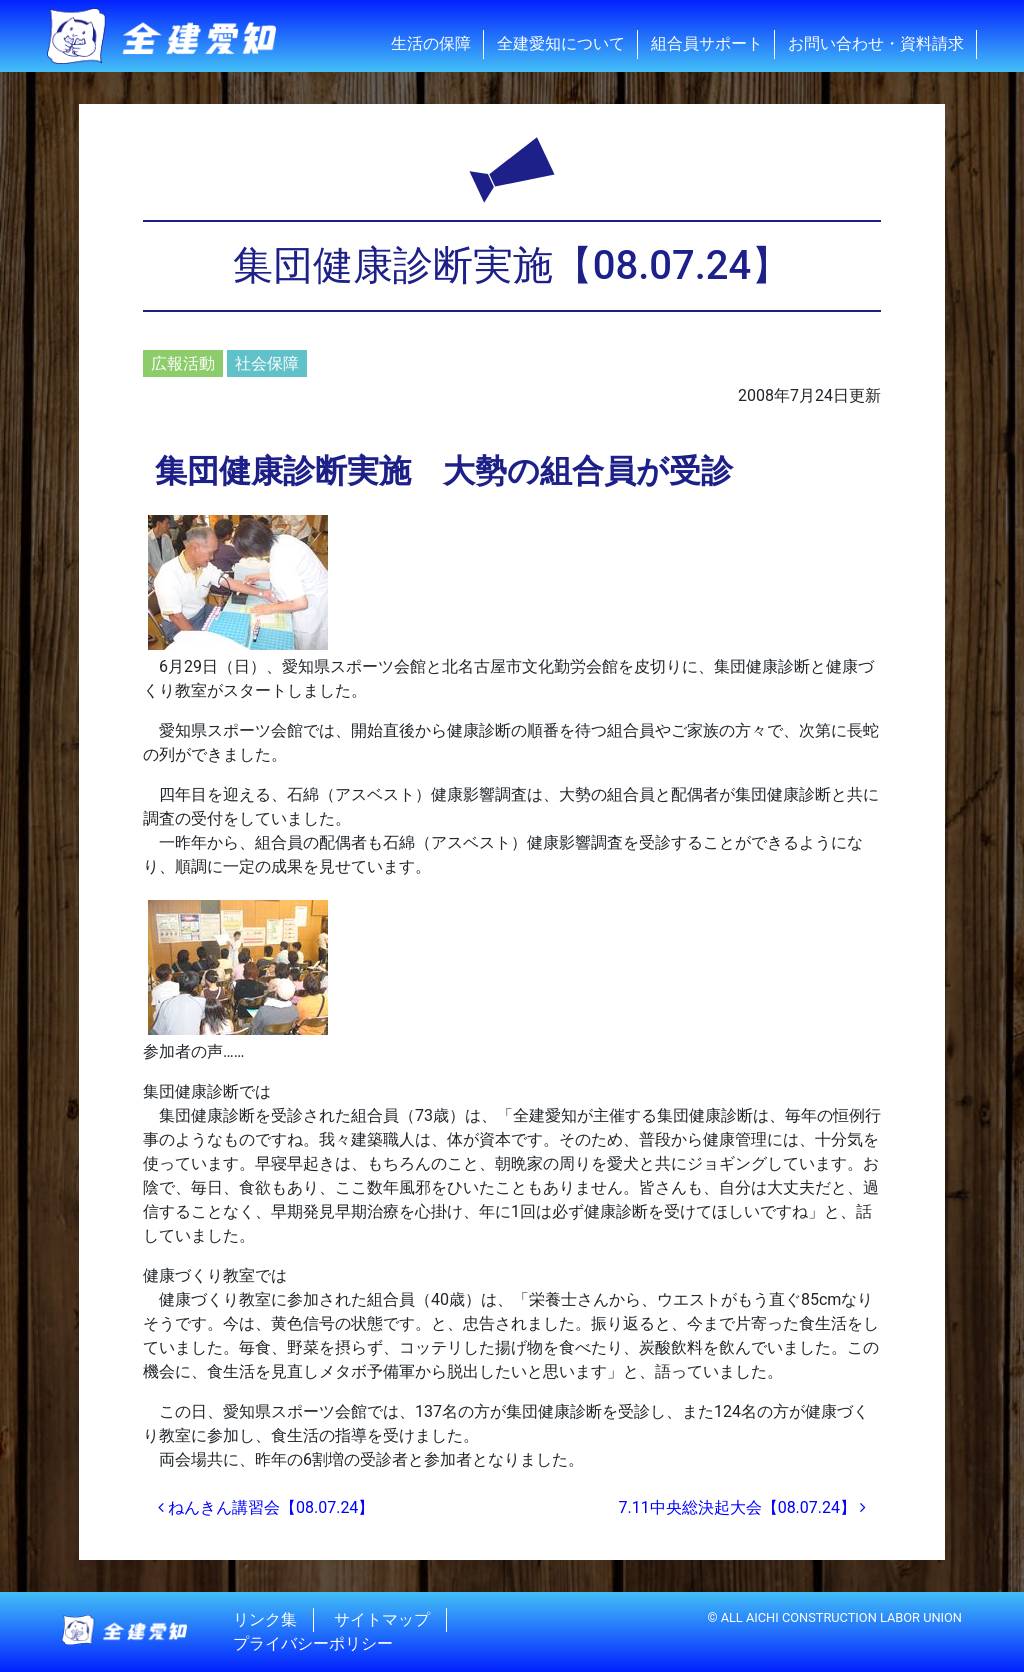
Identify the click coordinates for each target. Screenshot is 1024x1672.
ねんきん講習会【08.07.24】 (266, 1507)
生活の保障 (431, 43)
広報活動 (183, 363)
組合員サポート (707, 43)
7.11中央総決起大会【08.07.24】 (742, 1507)
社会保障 (267, 363)
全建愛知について (561, 43)
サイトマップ (382, 1619)
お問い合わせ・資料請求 (876, 43)
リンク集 (265, 1619)
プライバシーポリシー (313, 1643)
